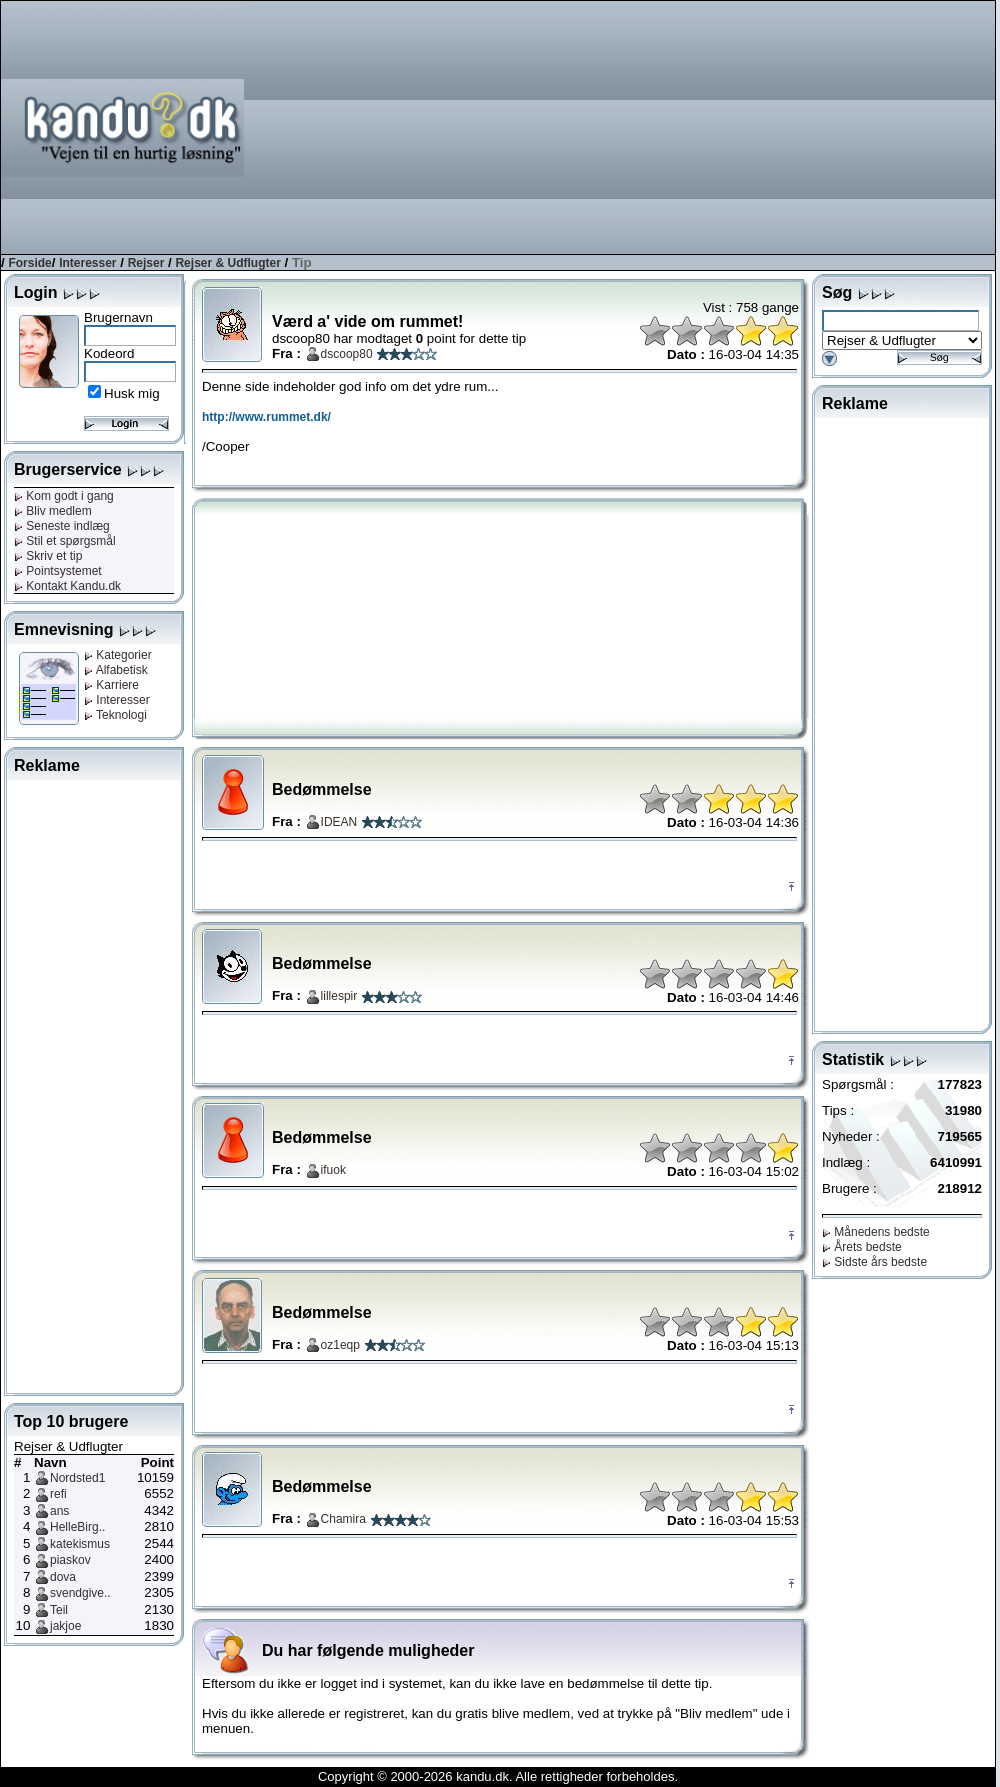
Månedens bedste (876, 1232)
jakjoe (65, 1626)
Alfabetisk (116, 670)
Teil (59, 1610)
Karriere (111, 685)
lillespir (339, 996)
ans (59, 1511)
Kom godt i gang (64, 496)
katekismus (80, 1544)
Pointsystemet (58, 571)
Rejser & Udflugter (227, 263)
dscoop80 (347, 354)
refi (58, 1494)
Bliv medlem (53, 511)
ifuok (333, 1170)
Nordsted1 (77, 1478)
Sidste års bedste (874, 1262)
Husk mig (132, 393)
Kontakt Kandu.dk (67, 586)
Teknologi (115, 715)
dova (63, 1577)
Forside (29, 263)
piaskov (70, 1560)
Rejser (146, 263)
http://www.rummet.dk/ (266, 417)
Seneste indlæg (62, 526)
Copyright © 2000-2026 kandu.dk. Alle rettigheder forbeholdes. (498, 1776)
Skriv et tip (48, 556)
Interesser (87, 263)
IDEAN (339, 822)
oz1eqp (340, 1345)
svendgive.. (80, 1593)
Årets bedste (862, 1247)
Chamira (343, 1519)
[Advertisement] (861, 126)
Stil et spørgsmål (65, 541)
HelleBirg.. (77, 1527)
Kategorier (118, 655)
